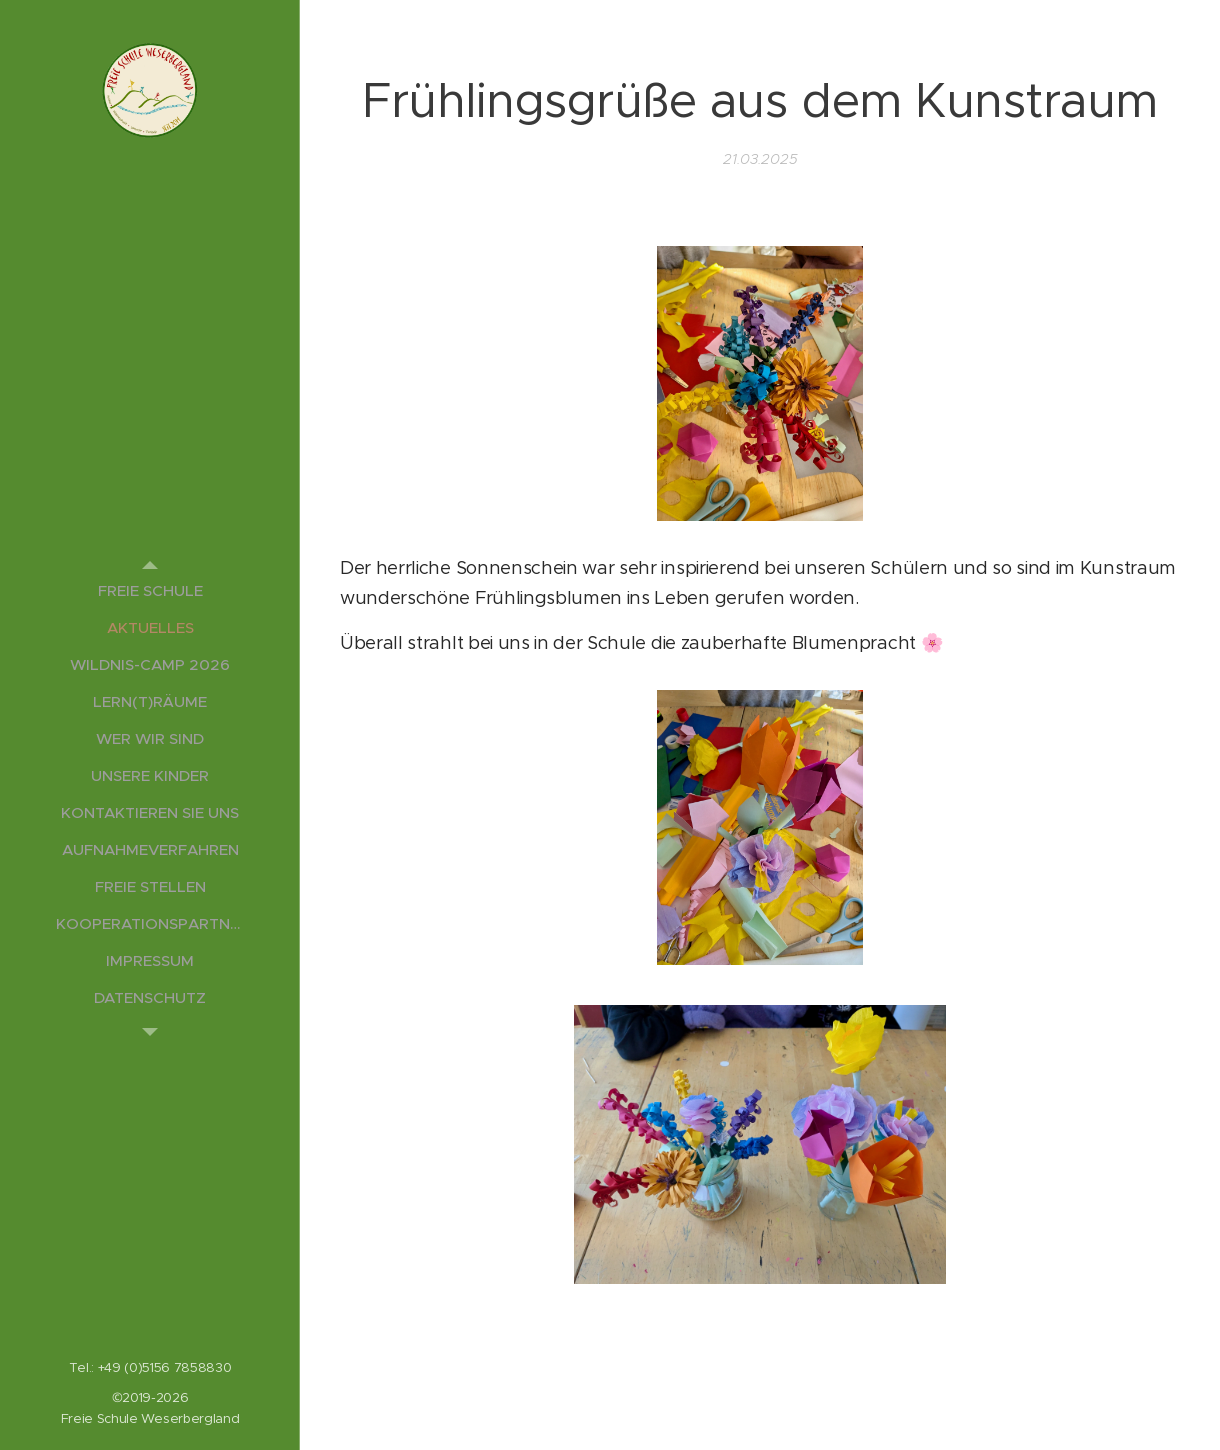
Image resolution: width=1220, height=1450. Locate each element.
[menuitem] (150, 590)
